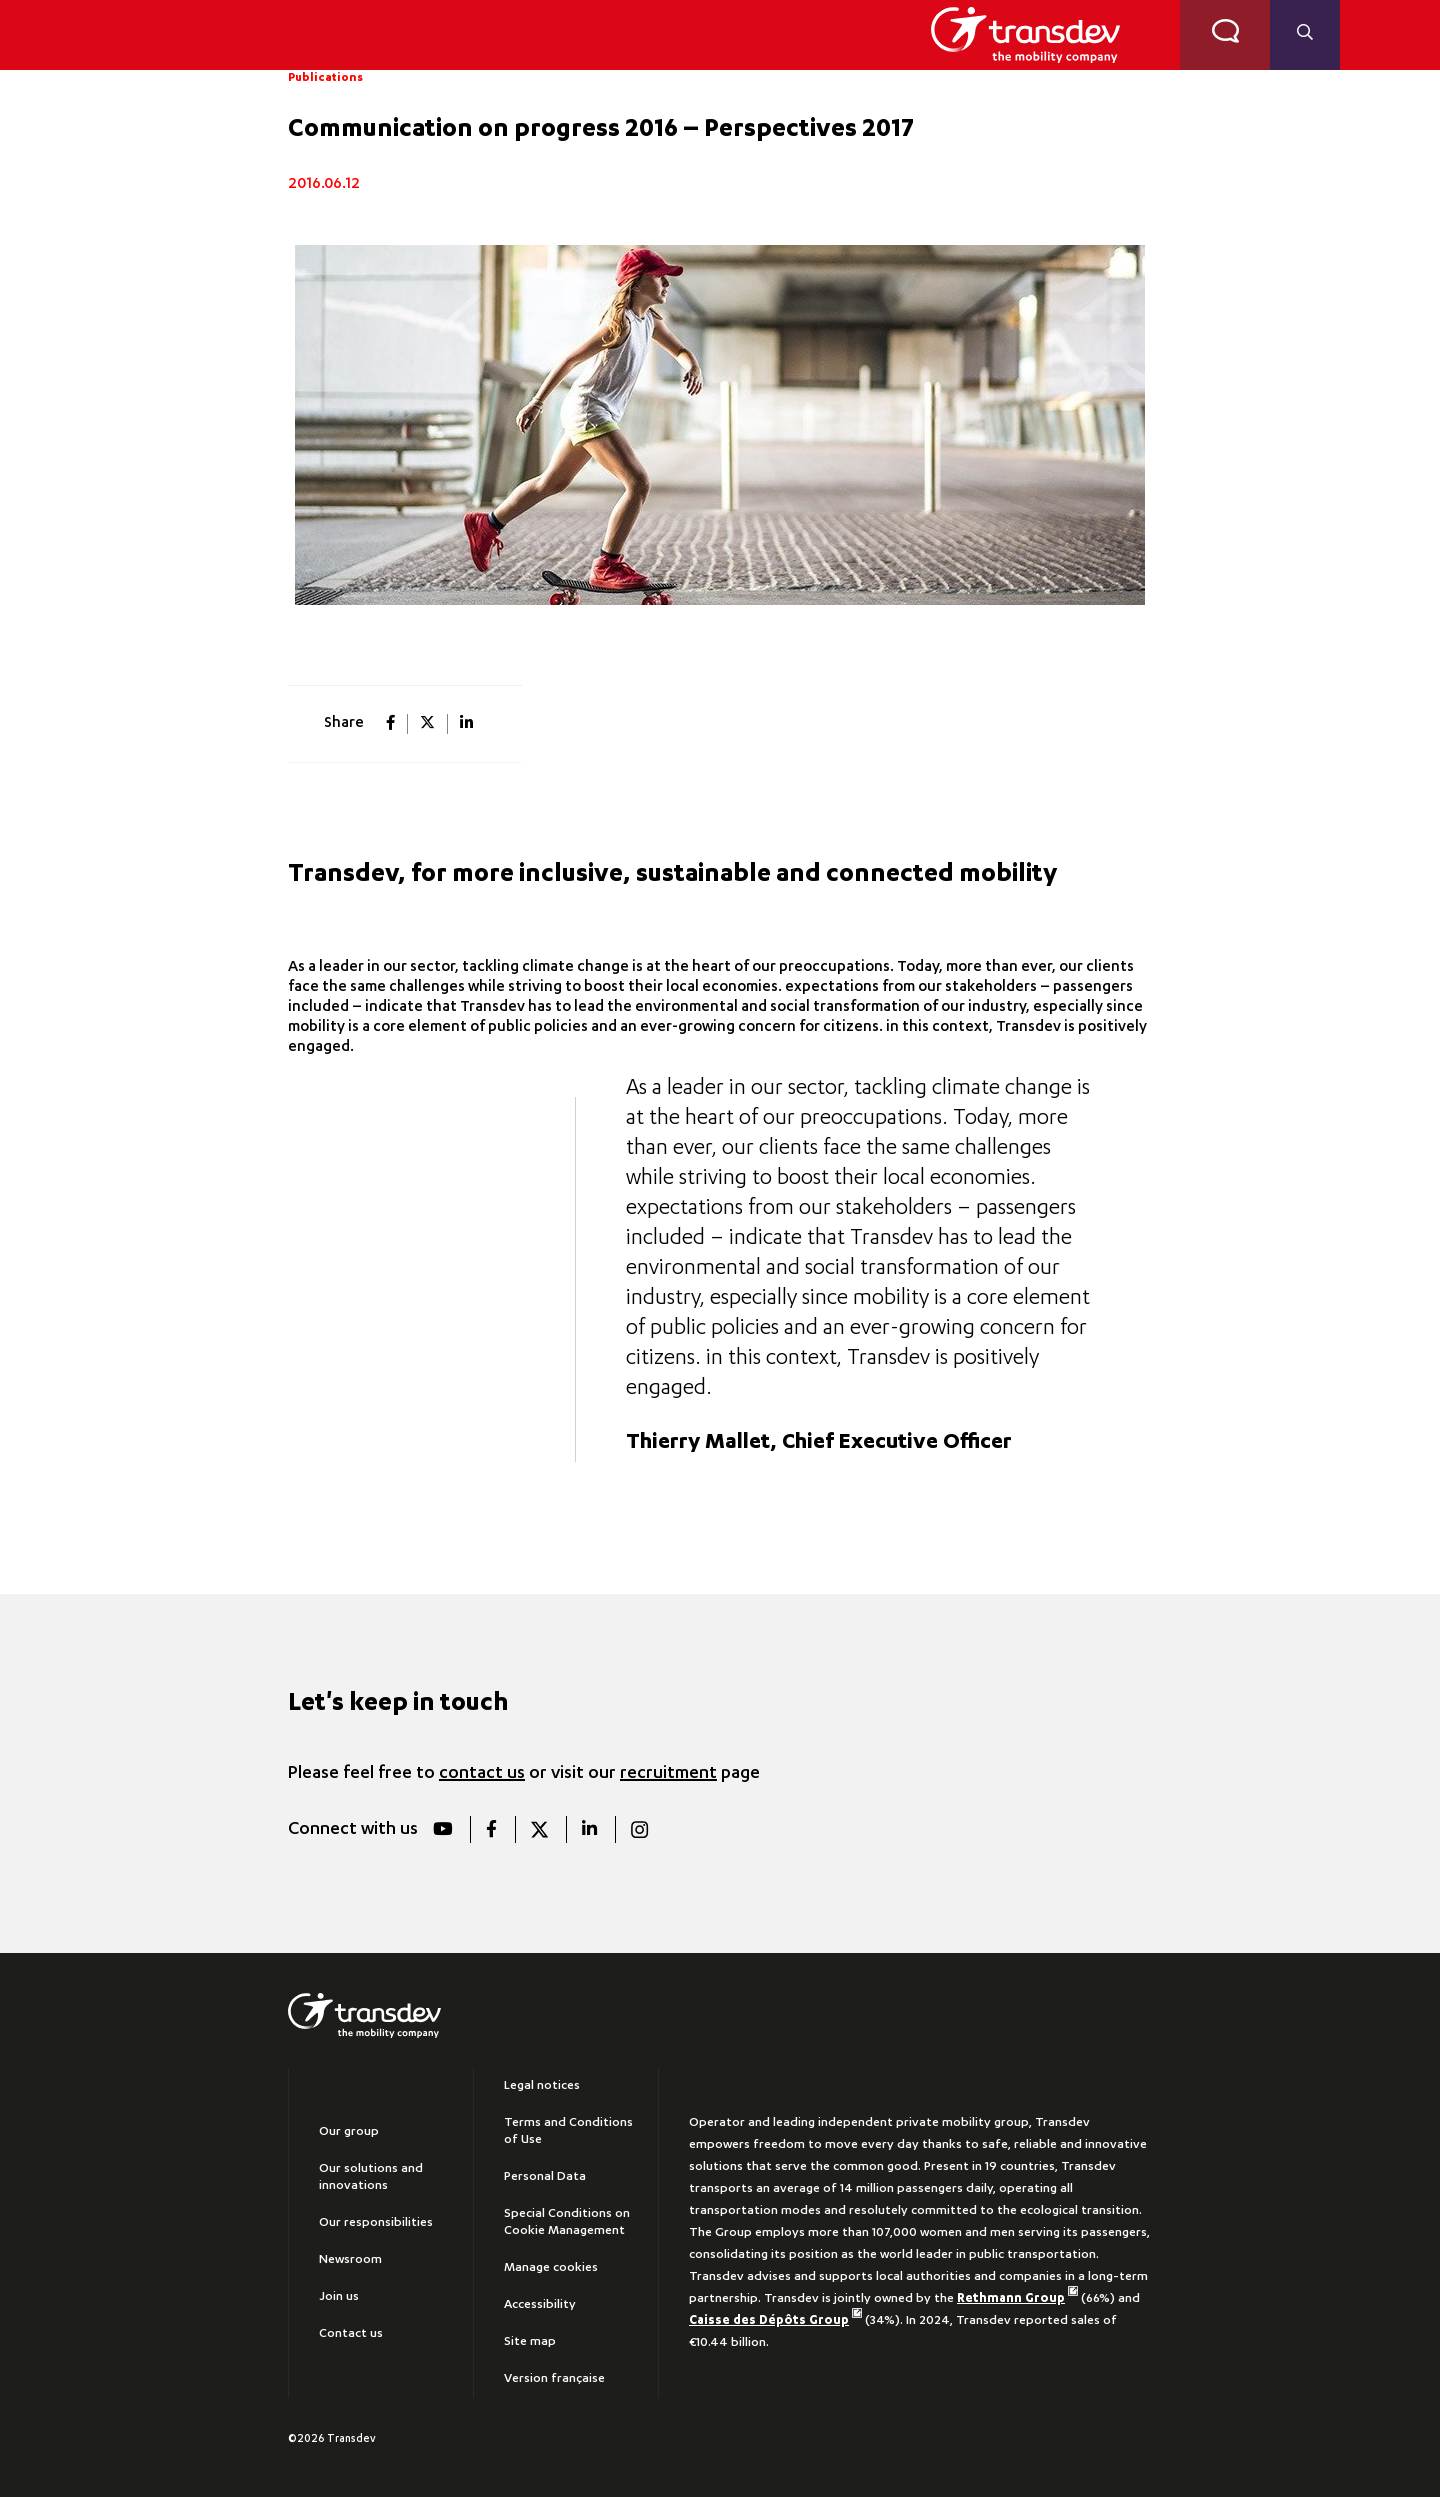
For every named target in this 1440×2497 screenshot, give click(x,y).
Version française (554, 2379)
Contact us (351, 2334)
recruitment (668, 1774)
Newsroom (350, 2260)
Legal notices (542, 2086)
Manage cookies (551, 2268)
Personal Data (545, 2177)
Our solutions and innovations (371, 2177)
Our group (349, 2132)
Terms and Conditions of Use (568, 2131)
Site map (530, 2342)
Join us (339, 2297)
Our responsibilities (376, 2223)
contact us (482, 1774)
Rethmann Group (1017, 2299)
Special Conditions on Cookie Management (567, 2222)
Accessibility (540, 2305)
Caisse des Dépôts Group (775, 2321)
